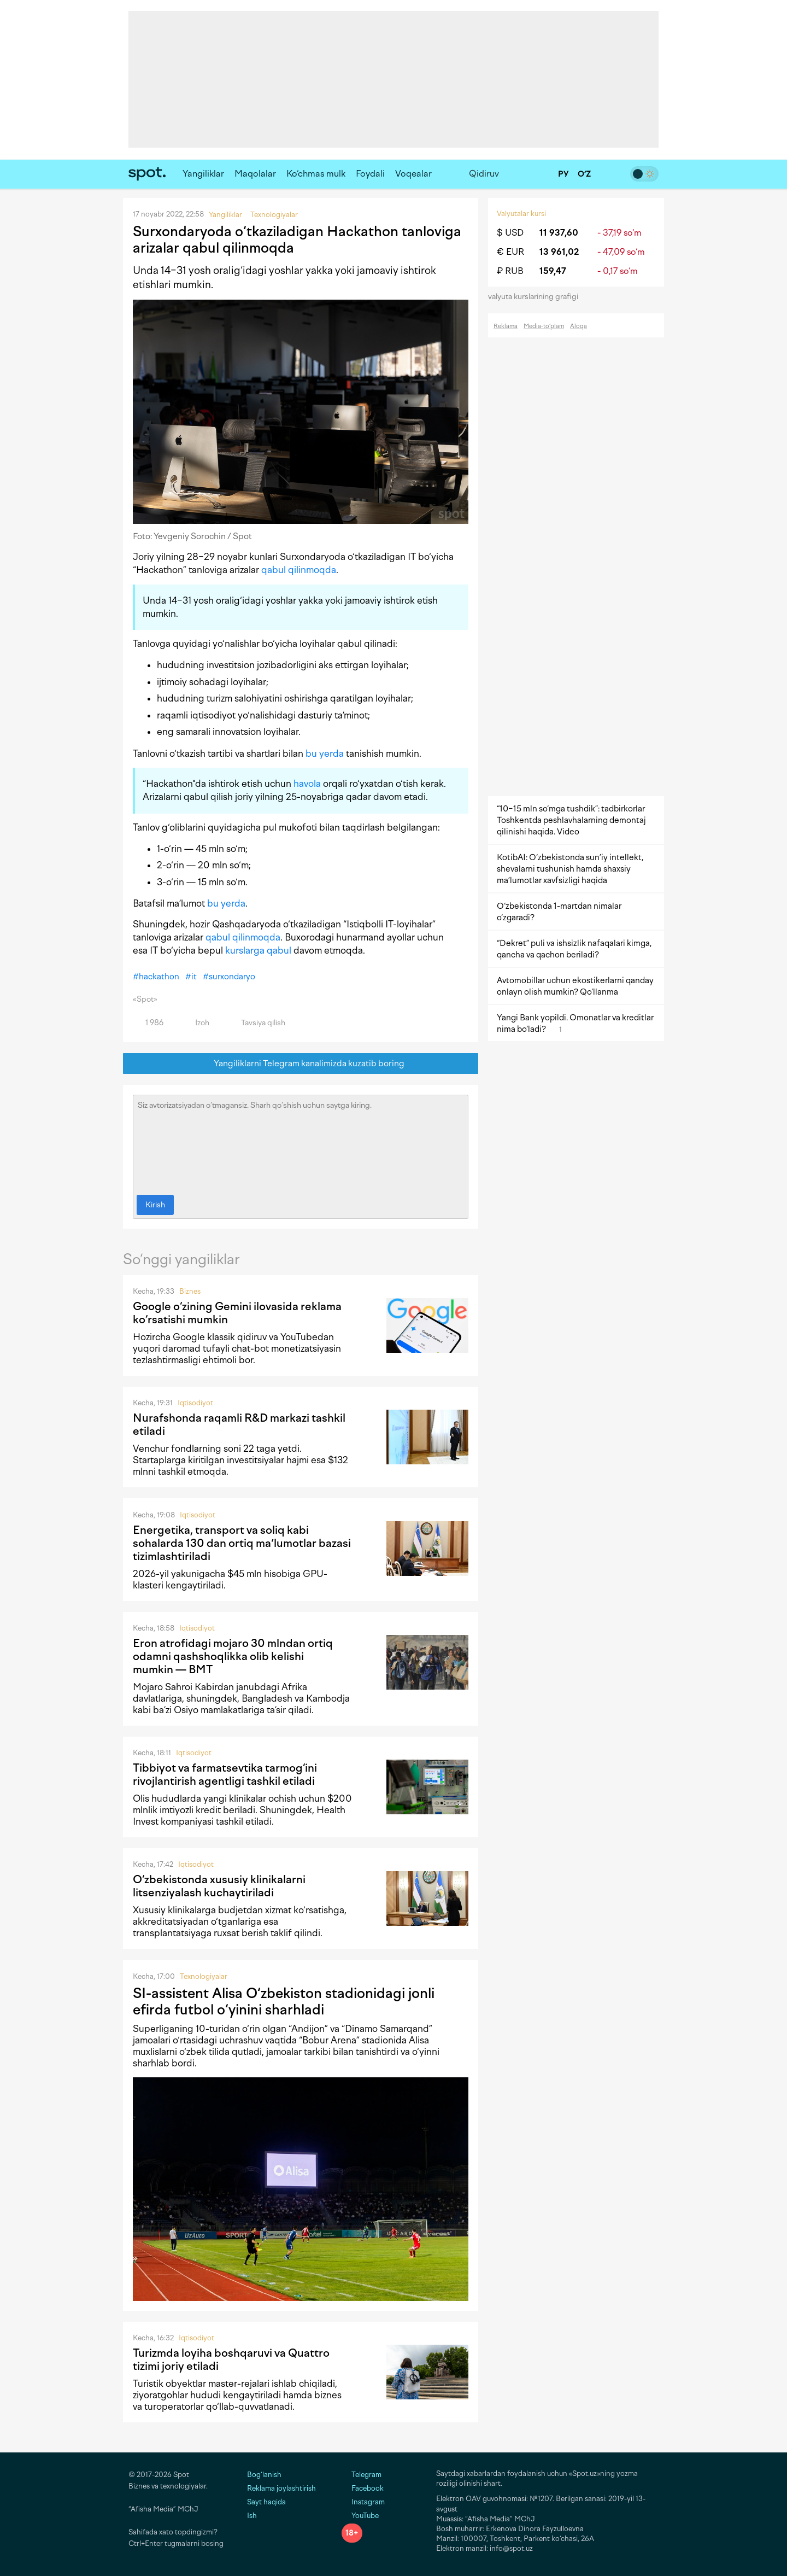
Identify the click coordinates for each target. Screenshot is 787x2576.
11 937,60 (558, 232)
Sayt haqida (266, 2502)
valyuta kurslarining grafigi (536, 296)
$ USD (510, 232)
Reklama (506, 326)
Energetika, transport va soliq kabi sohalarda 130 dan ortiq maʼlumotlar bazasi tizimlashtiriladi (242, 1543)
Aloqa (578, 326)
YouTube (360, 2515)
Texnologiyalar (203, 1976)
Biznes (190, 1291)
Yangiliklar (203, 173)
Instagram (363, 2502)
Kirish (155, 1205)
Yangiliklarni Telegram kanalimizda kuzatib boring (300, 1064)
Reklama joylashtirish (281, 2488)
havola (307, 783)
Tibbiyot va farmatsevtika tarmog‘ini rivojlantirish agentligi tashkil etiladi (225, 1774)
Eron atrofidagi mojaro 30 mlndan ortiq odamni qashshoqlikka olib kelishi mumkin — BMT (233, 1656)
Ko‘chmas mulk (315, 173)
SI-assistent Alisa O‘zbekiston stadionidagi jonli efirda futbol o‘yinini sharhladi (283, 2001)
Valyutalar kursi (521, 213)
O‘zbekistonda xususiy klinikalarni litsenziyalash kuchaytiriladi (219, 1886)
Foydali (370, 173)
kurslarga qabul (258, 950)
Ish (252, 2515)
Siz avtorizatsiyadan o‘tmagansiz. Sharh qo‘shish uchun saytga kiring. (301, 1142)
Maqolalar (255, 173)
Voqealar (413, 173)
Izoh (196, 1022)
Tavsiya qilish (256, 1022)
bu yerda (325, 753)
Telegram (361, 2474)
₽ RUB (510, 271)
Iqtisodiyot (195, 1403)
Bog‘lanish (264, 2474)
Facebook (363, 2488)
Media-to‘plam (544, 326)
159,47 (552, 271)
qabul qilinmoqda (298, 569)
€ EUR (510, 252)
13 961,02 (559, 252)
